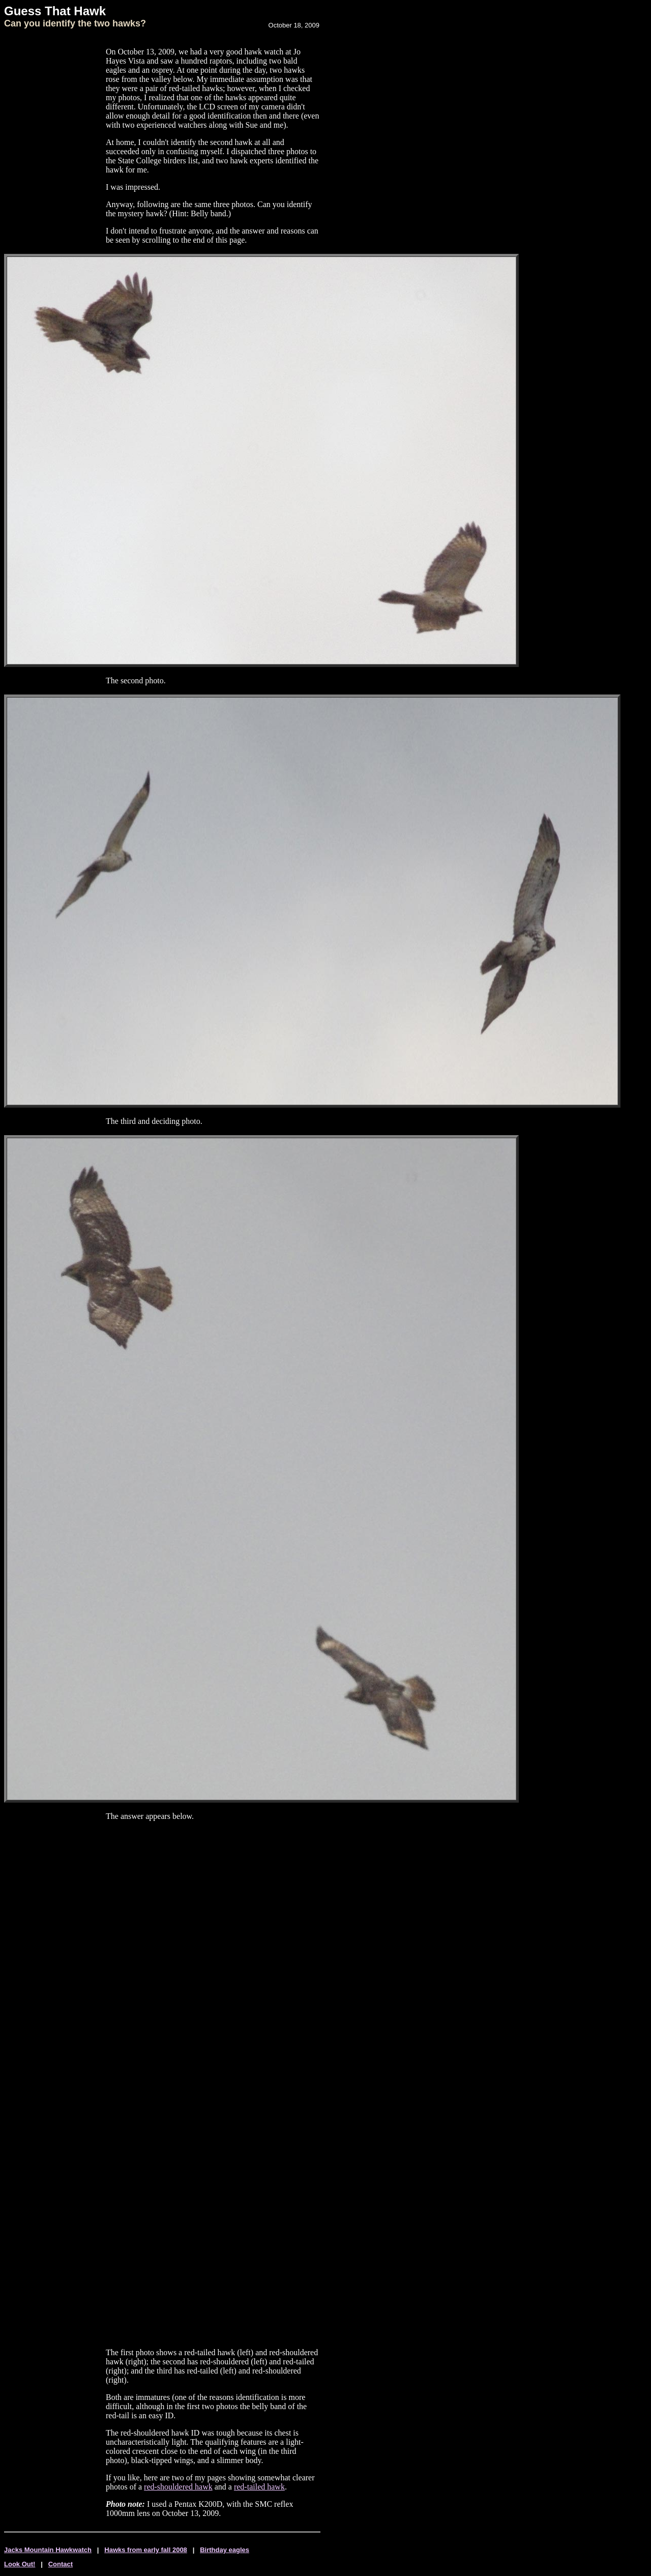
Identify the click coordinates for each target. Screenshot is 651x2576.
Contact (60, 2564)
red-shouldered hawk (178, 2486)
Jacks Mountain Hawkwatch (48, 2550)
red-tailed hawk (259, 2486)
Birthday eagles (224, 2550)
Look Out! (19, 2564)
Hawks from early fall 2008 (145, 2550)
